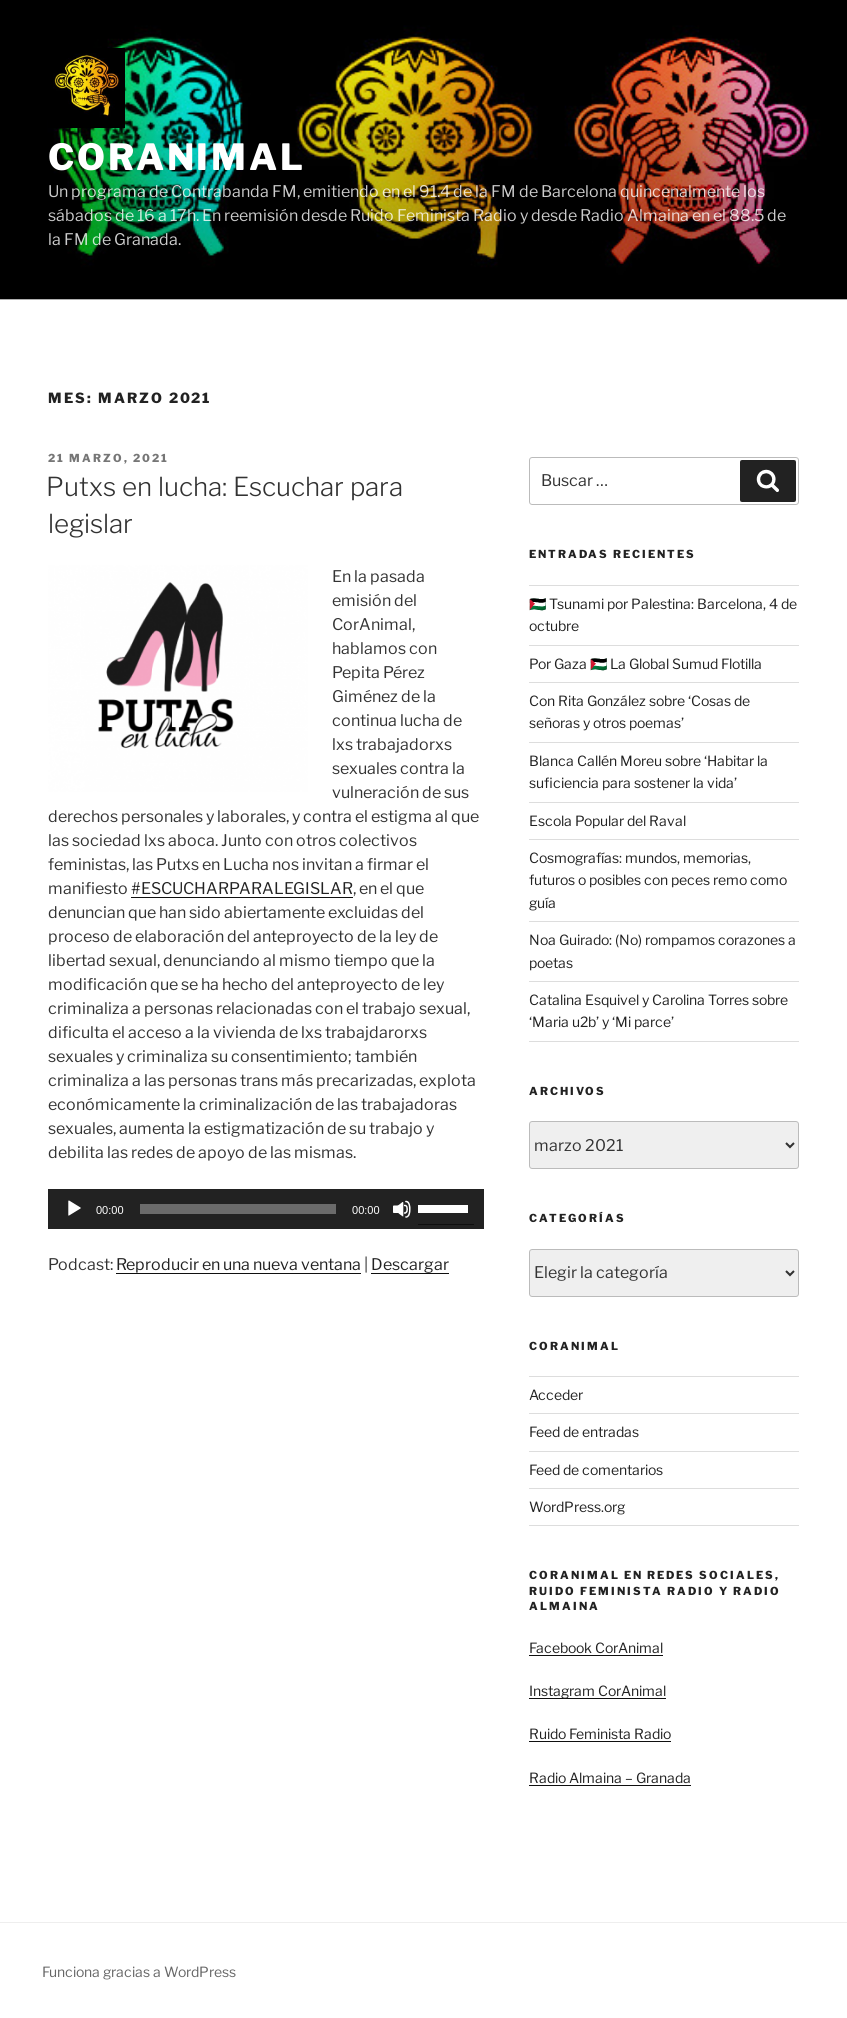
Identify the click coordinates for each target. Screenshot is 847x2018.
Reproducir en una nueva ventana (238, 1264)
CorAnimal (177, 157)
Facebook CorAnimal (596, 1647)
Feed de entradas (584, 1431)
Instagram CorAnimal (597, 1690)
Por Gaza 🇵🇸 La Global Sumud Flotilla (645, 663)
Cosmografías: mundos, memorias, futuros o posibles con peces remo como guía (658, 880)
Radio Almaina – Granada (610, 1777)
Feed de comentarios (596, 1469)
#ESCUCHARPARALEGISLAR (242, 888)
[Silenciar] (402, 1209)
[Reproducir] (74, 1209)
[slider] (238, 1209)
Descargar (410, 1264)
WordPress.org (577, 1506)
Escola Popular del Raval (607, 820)
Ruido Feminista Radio (600, 1733)
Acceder (556, 1394)
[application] (266, 1209)
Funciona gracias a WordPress (139, 1971)
